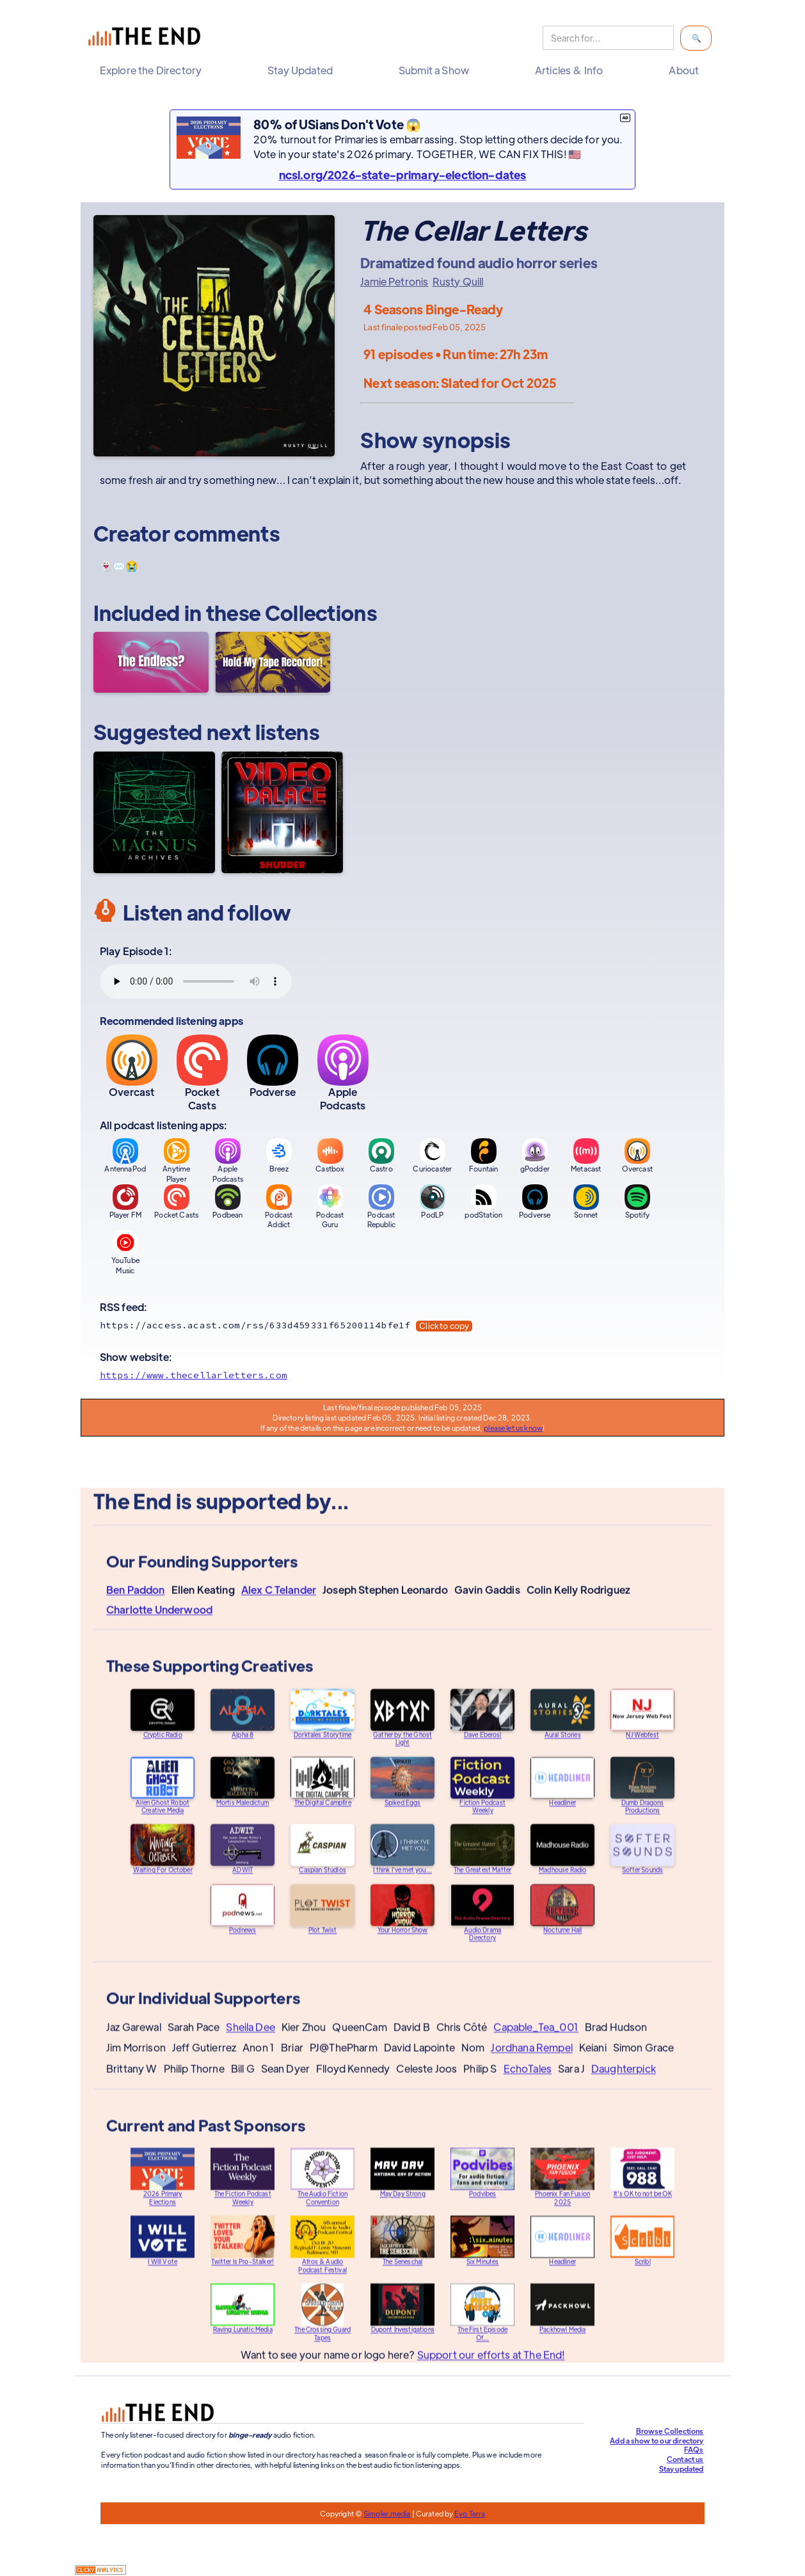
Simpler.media (386, 2513)
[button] (154, 70)
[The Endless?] (151, 662)
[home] (147, 38)
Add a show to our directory (656, 2440)
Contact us (685, 2458)
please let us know (513, 1427)
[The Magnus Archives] (154, 812)
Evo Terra (469, 2513)
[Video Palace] (282, 812)
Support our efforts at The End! (490, 2366)
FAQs (694, 2449)
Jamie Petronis (394, 281)
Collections (321, 612)
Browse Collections (670, 2430)
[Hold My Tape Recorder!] (272, 662)
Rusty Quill (458, 281)
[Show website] (402, 1375)
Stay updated (681, 2468)
